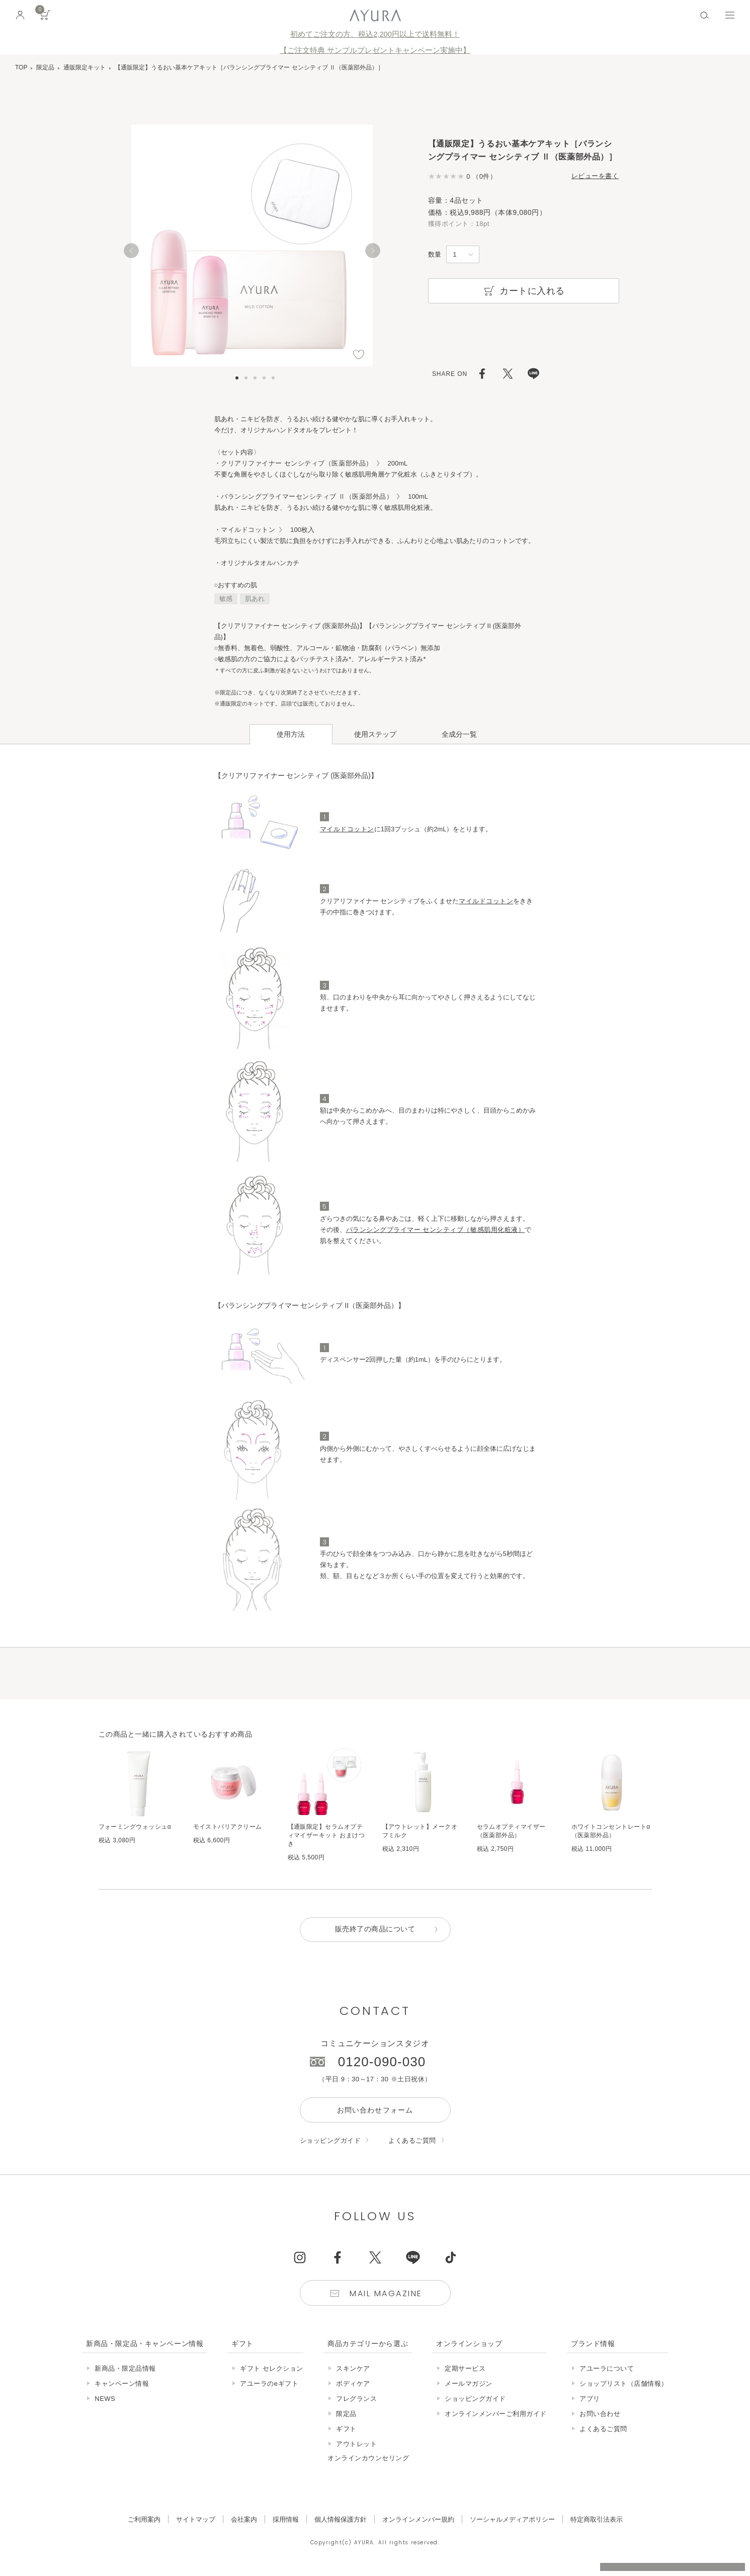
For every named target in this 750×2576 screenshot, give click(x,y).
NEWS (105, 2399)
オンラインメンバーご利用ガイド (496, 2414)
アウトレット (356, 2444)
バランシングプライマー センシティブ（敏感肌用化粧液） (435, 1229)
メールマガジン (468, 2384)
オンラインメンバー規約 (418, 2520)
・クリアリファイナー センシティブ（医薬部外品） (293, 463)
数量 (434, 254)
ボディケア (353, 2384)
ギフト (346, 2429)
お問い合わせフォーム (375, 2110)
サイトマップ (195, 2520)
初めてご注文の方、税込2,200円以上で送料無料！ (375, 34)
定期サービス (465, 2369)
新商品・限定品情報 (125, 2369)
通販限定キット (84, 67)
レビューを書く (595, 176)
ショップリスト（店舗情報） (623, 2384)
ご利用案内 (144, 2520)
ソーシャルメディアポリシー (512, 2520)
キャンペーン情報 (122, 2384)
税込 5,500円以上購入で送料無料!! (648, 2558)
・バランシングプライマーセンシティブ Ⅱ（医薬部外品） (303, 496)
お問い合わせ (599, 2414)
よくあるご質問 (412, 2141)
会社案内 (244, 2520)
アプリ (589, 2399)
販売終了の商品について (375, 1930)
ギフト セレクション (271, 2369)
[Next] (372, 250)
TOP (21, 67)
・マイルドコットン (245, 529)
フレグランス (356, 2399)
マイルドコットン (347, 829)
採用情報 (286, 2520)
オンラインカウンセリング (368, 2458)
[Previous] (131, 250)
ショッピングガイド (330, 2141)
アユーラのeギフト (269, 2384)
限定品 (45, 67)
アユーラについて (606, 2369)
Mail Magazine (386, 2294)
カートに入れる (523, 290)
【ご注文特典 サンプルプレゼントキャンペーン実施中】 (375, 50)
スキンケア (353, 2369)
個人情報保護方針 (340, 2520)
